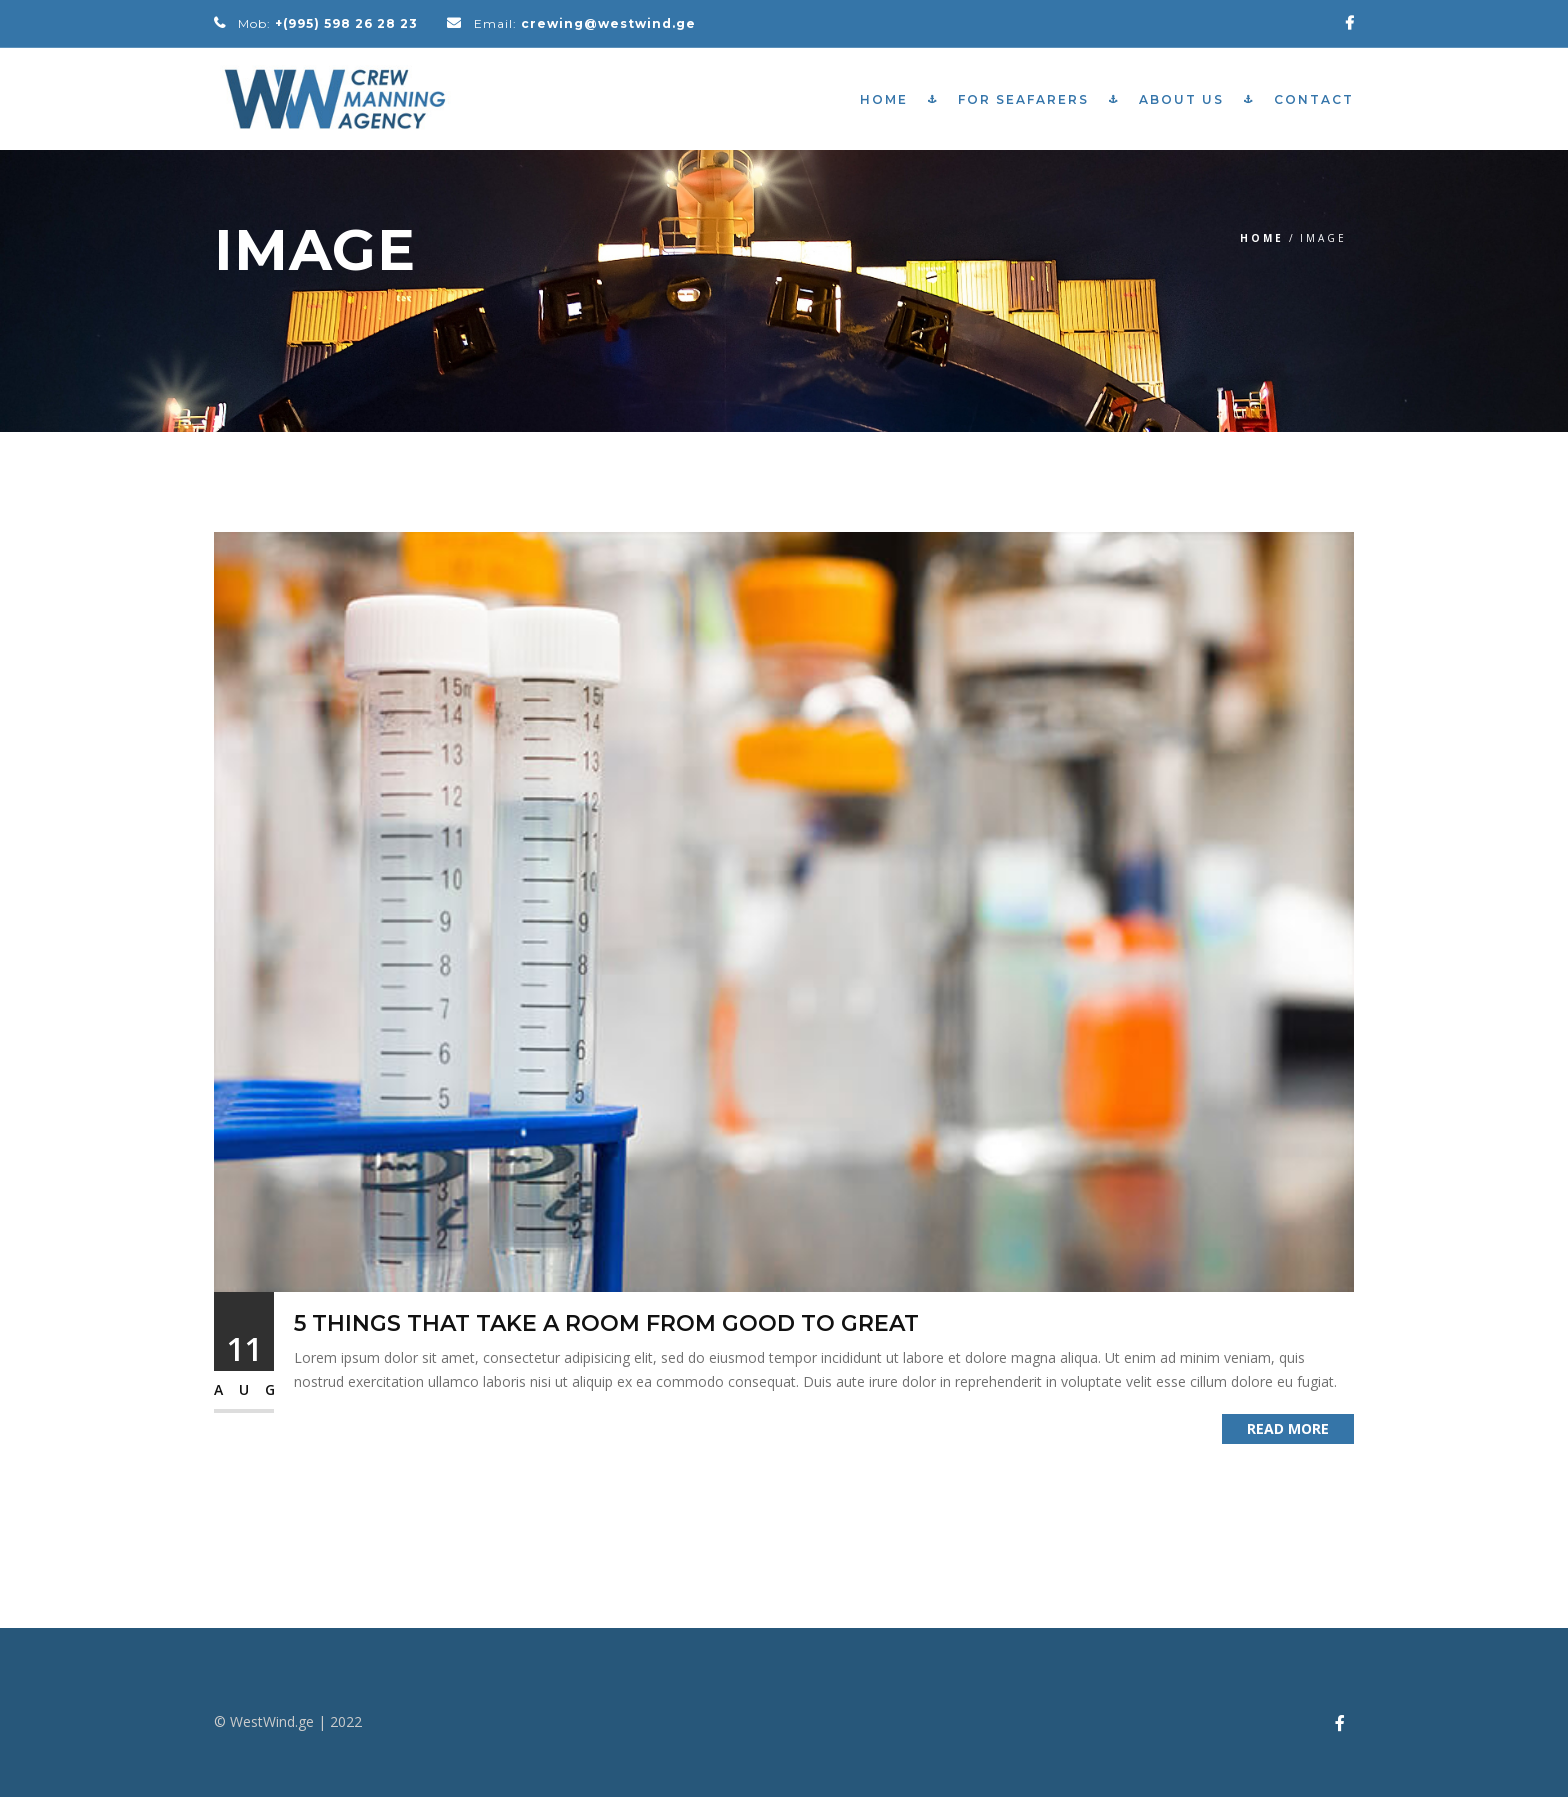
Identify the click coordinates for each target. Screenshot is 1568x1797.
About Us (1181, 99)
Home (884, 99)
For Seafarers (1023, 99)
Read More (1288, 1428)
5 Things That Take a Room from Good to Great (606, 1323)
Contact (1314, 99)
